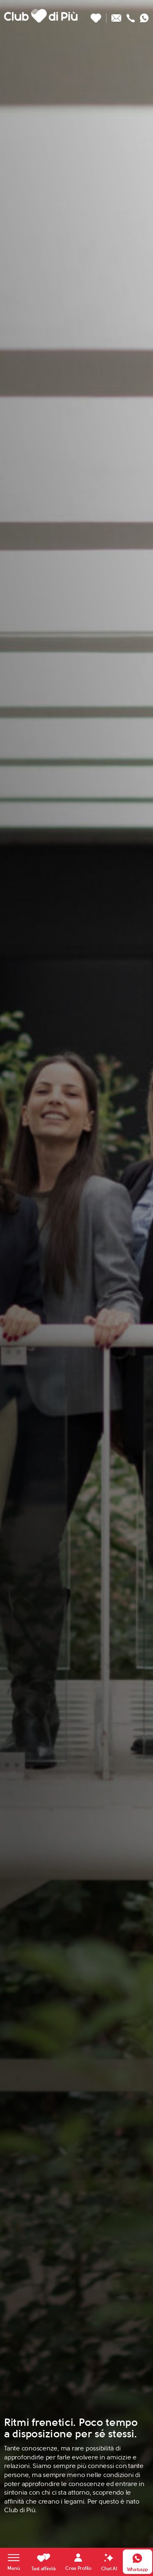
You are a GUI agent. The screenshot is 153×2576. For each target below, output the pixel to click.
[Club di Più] (41, 15)
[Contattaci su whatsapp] (144, 16)
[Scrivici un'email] (116, 16)
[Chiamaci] (130, 16)
